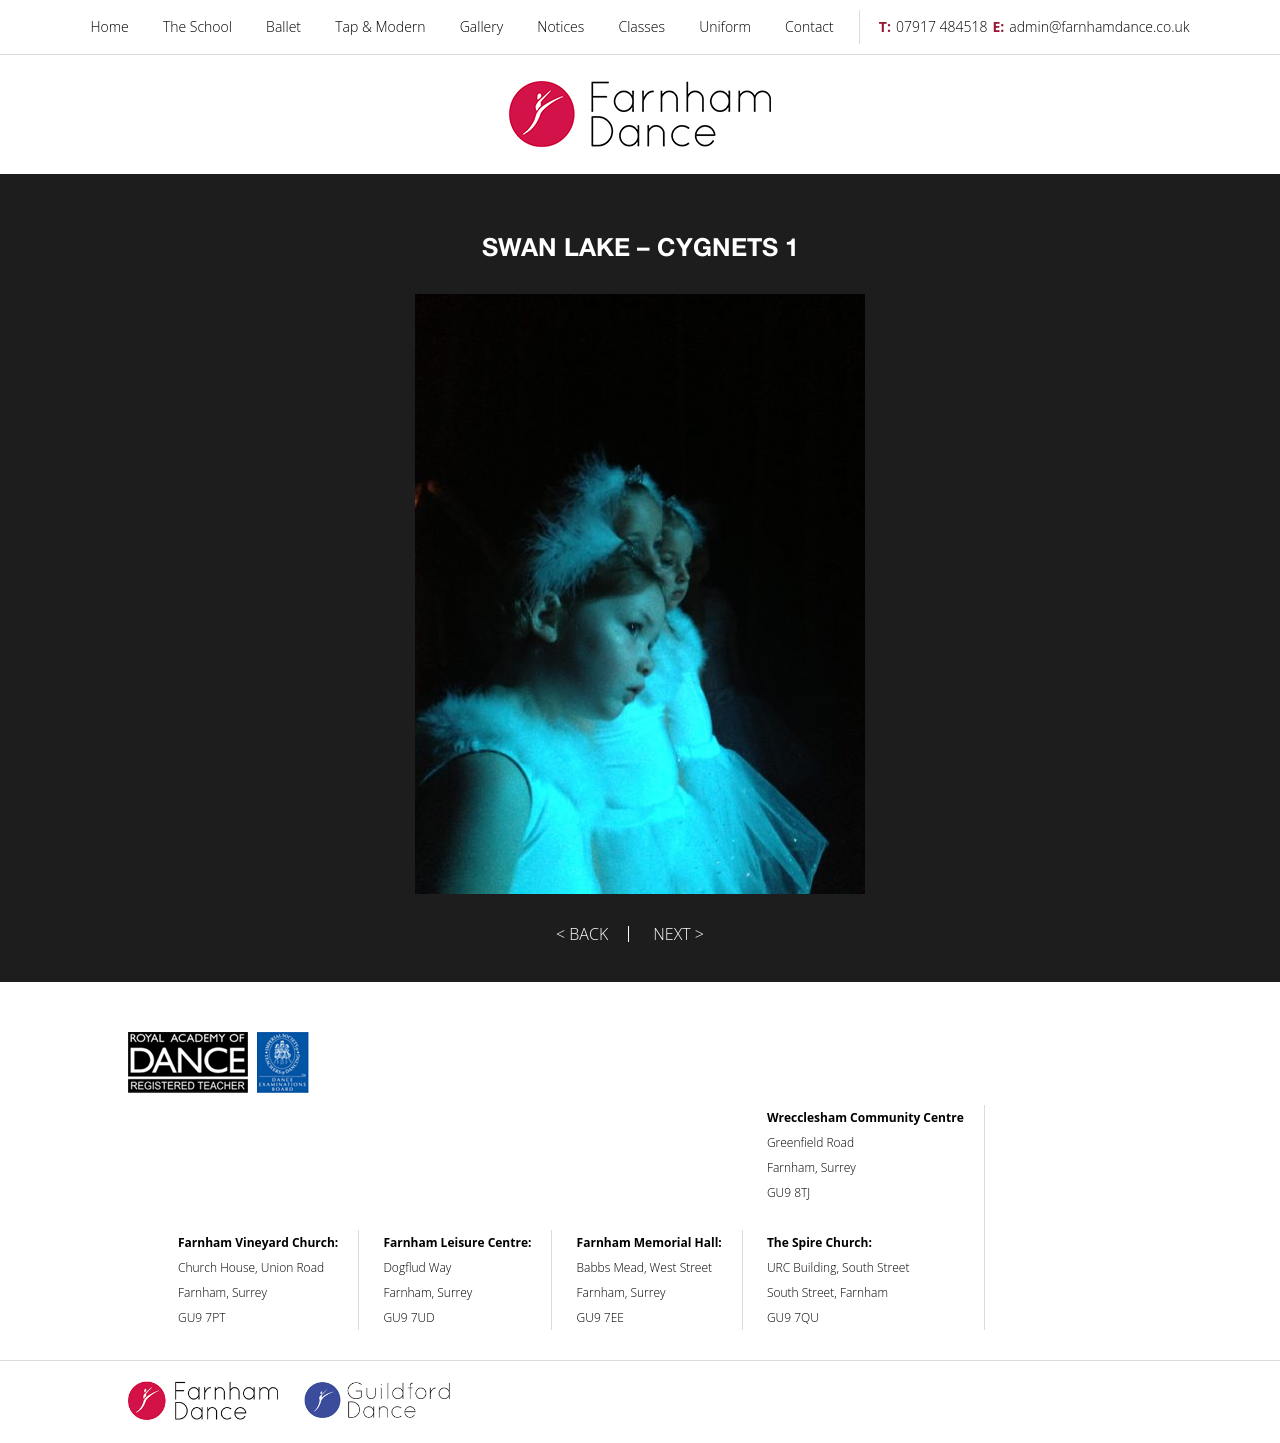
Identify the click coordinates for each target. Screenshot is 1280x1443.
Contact (809, 26)
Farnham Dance (640, 114)
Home (109, 26)
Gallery (481, 26)
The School (197, 26)
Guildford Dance (390, 1402)
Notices (560, 26)
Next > (678, 934)
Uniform (725, 26)
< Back (582, 934)
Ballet (283, 26)
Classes (642, 26)
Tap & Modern (380, 26)
